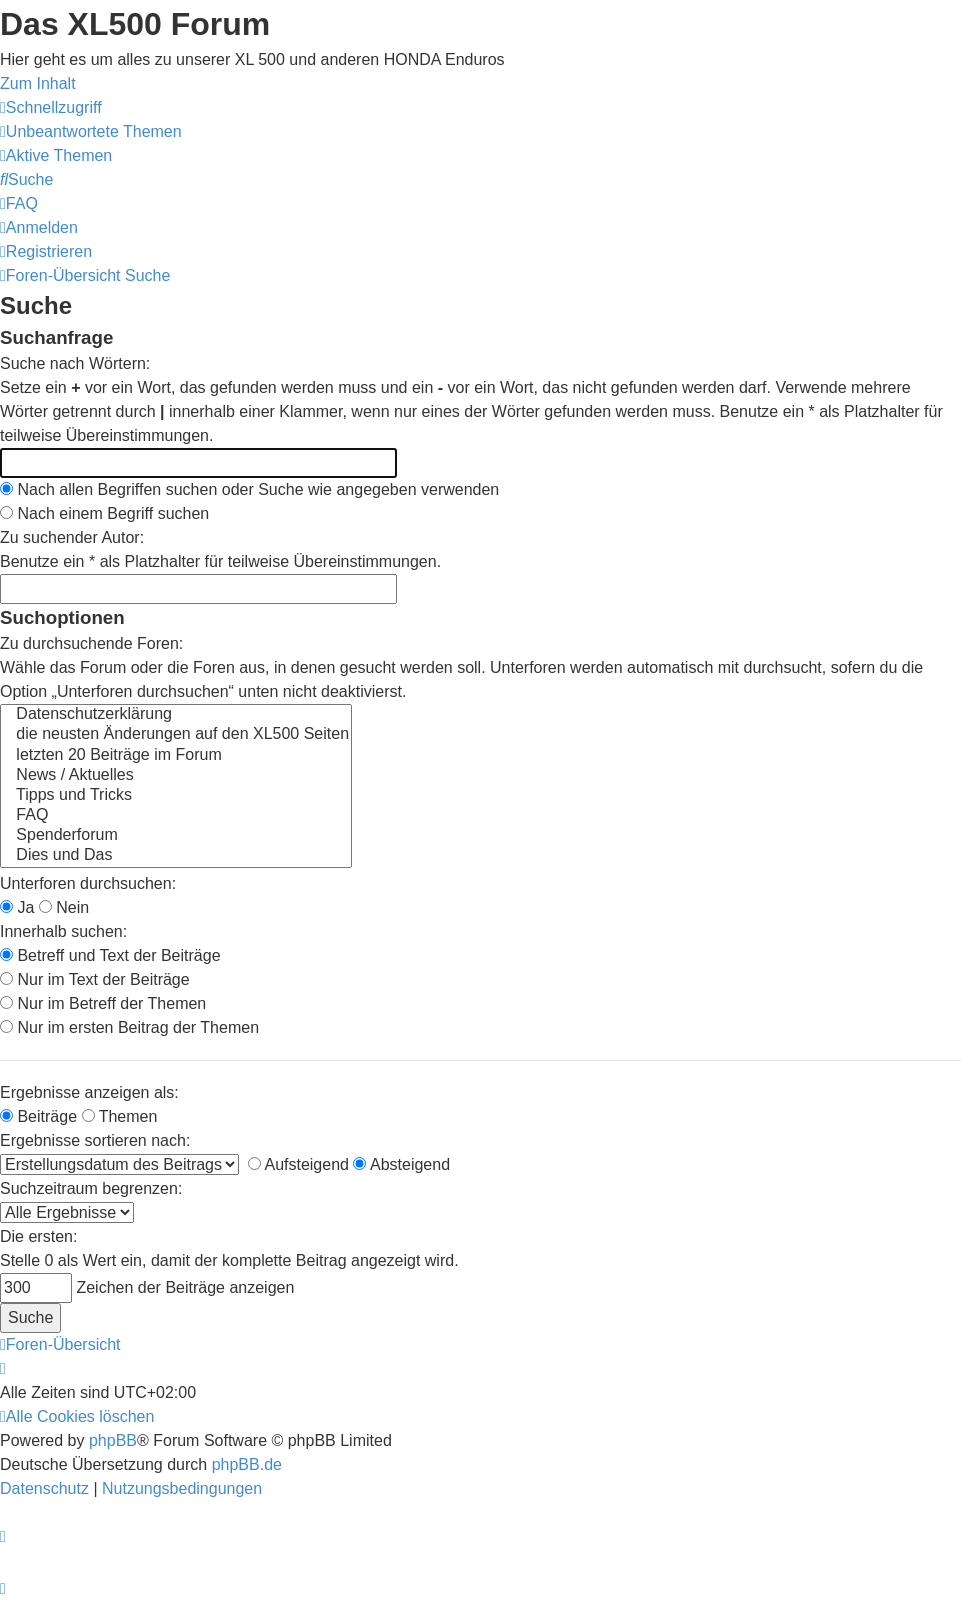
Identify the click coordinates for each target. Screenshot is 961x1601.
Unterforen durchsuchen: (88, 883)
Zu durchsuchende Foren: (91, 643)
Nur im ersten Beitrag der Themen (129, 1027)
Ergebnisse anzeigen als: (89, 1092)
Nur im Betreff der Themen (103, 1003)
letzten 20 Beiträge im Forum (176, 756)
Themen (120, 1116)
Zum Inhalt (38, 83)
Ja (17, 907)
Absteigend (401, 1164)
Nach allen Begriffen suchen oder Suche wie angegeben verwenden (249, 489)
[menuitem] (91, 131)
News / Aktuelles (176, 776)
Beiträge (38, 1116)
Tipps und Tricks (176, 796)
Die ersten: (38, 1236)
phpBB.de (247, 1464)
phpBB (113, 1440)
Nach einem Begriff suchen (104, 513)
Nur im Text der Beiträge (95, 979)
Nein (64, 907)
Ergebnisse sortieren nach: (95, 1140)
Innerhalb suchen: (63, 931)
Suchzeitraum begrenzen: (91, 1188)
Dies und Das (176, 856)
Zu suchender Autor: (72, 537)
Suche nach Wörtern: (75, 363)
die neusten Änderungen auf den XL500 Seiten (176, 735)
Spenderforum (176, 836)
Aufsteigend (298, 1164)
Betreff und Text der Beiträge (110, 955)
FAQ (176, 816)
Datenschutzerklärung (176, 715)
